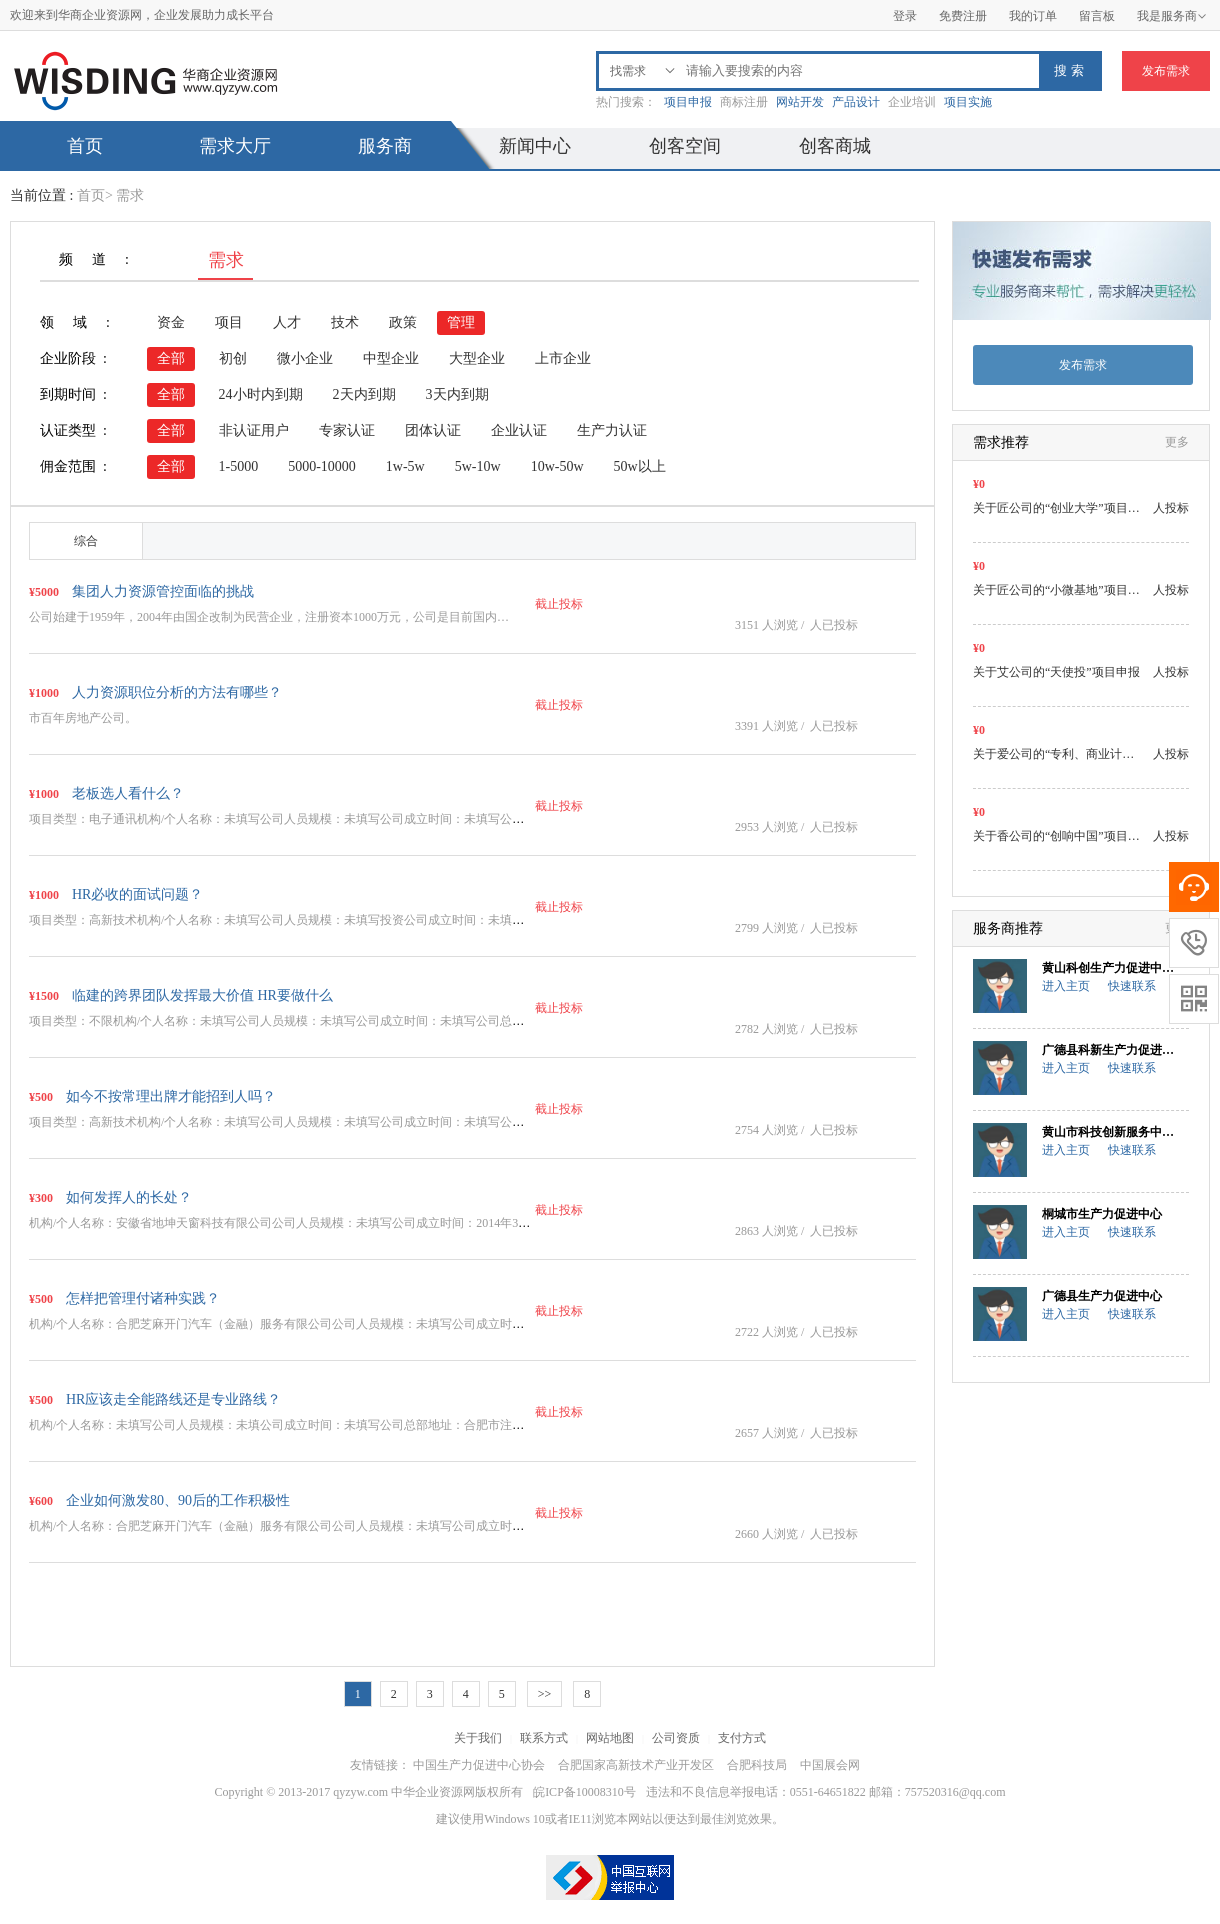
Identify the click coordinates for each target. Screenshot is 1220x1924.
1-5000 (239, 466)
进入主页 (1066, 986)
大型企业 (477, 358)
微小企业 (305, 358)
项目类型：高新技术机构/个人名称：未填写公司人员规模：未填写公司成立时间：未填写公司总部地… (300, 1122)
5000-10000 (322, 466)
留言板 (1097, 16)
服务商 (385, 146)
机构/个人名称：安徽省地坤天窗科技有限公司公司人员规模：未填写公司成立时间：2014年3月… (285, 1223)
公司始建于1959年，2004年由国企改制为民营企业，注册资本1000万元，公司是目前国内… (269, 617)
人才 (287, 322)
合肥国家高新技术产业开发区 (636, 1765)
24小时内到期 (261, 394)
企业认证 (519, 430)
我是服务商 (1172, 16)
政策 (403, 322)
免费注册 (963, 16)
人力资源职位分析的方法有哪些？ (177, 692)
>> (545, 1694)
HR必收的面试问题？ (137, 894)
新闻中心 (535, 146)
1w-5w (405, 466)
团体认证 (433, 430)
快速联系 (1132, 986)
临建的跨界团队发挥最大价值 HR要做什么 (202, 995)
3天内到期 (457, 394)
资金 (171, 322)
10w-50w (557, 466)
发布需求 (1166, 71)
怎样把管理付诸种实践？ (143, 1298)
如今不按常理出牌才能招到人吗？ (171, 1096)
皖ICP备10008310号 (584, 1792)
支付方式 (742, 1738)
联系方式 (544, 1738)
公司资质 (676, 1738)
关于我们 (478, 1738)
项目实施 (968, 102)
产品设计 (856, 102)
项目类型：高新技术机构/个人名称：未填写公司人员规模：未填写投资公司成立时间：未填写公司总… (300, 920)
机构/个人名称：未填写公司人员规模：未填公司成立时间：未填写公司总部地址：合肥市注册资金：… (300, 1425)
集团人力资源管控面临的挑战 (163, 591)
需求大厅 (235, 146)
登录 (905, 16)
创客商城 (835, 146)
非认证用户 (254, 430)
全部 (171, 358)
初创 (233, 358)
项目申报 (688, 102)
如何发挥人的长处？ (129, 1197)
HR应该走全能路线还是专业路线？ (173, 1399)
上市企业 (563, 358)
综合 (86, 541)
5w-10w (478, 466)
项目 (229, 322)
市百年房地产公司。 (83, 718)
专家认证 (347, 430)
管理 (461, 322)
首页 (85, 146)
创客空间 (685, 146)
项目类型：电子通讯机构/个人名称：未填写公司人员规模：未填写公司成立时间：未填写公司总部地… (300, 819)
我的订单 (1033, 16)
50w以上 (640, 466)
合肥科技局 (757, 1765)
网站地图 (610, 1738)
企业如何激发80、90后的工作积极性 (178, 1500)
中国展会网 (830, 1765)
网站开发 (800, 102)
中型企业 (391, 358)
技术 (345, 322)
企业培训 (912, 102)
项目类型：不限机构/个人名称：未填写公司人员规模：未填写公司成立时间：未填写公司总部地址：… (300, 1021)
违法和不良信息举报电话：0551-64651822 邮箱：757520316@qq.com (826, 1792)
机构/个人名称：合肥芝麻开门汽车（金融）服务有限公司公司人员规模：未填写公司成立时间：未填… (300, 1324)
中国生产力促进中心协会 (479, 1765)
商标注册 (744, 102)
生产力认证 (612, 430)
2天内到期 (364, 394)
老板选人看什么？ (128, 793)
